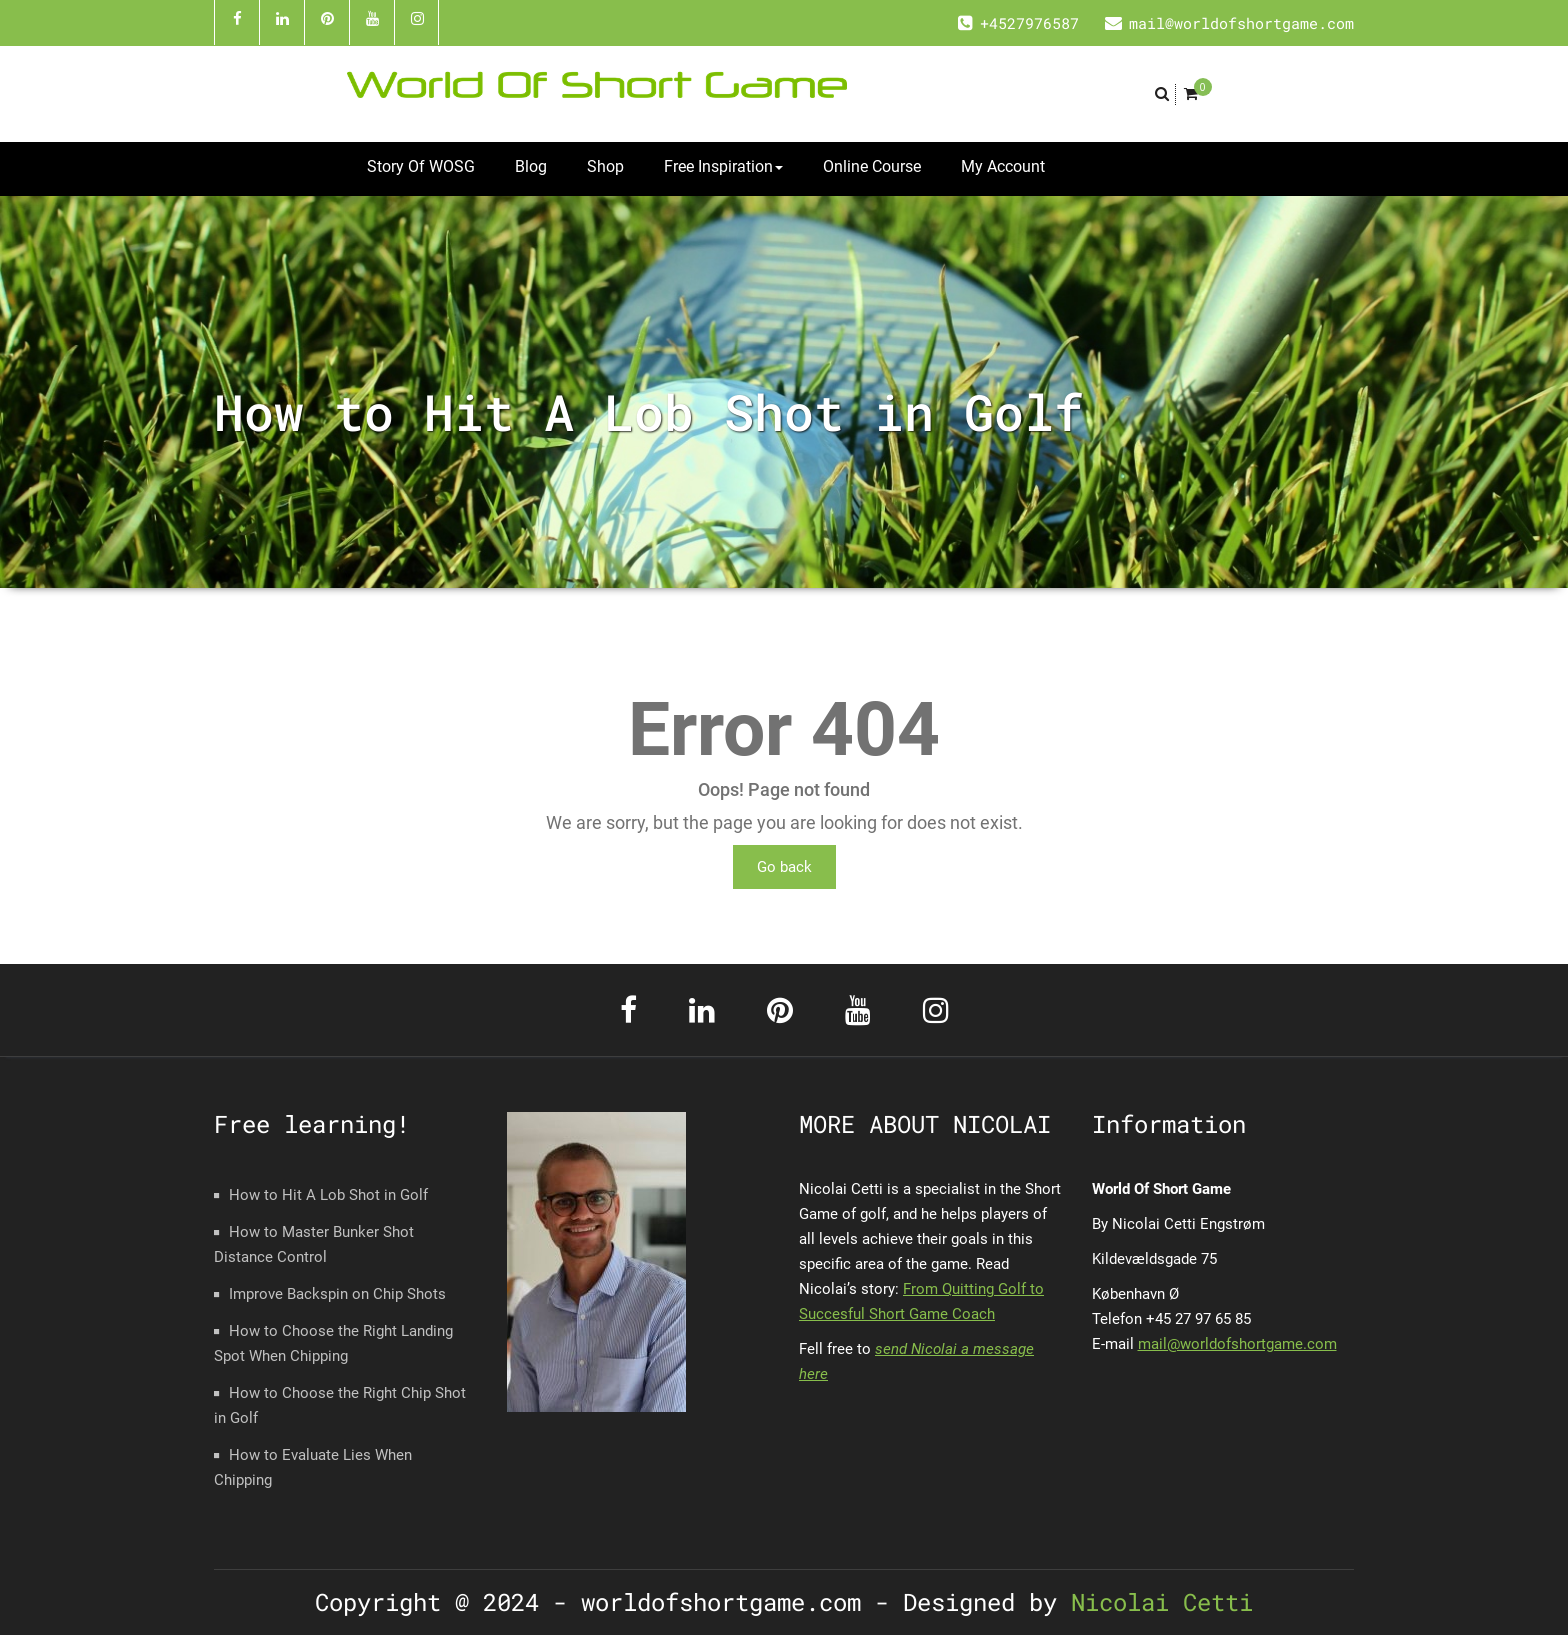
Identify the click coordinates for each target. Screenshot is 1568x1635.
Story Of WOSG (421, 166)
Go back (784, 867)
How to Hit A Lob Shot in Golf (328, 1195)
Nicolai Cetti (1155, 1602)
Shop (605, 166)
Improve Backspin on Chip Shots (337, 1294)
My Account (1003, 166)
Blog (531, 166)
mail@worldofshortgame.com (1237, 1344)
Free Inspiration (723, 166)
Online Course (872, 166)
